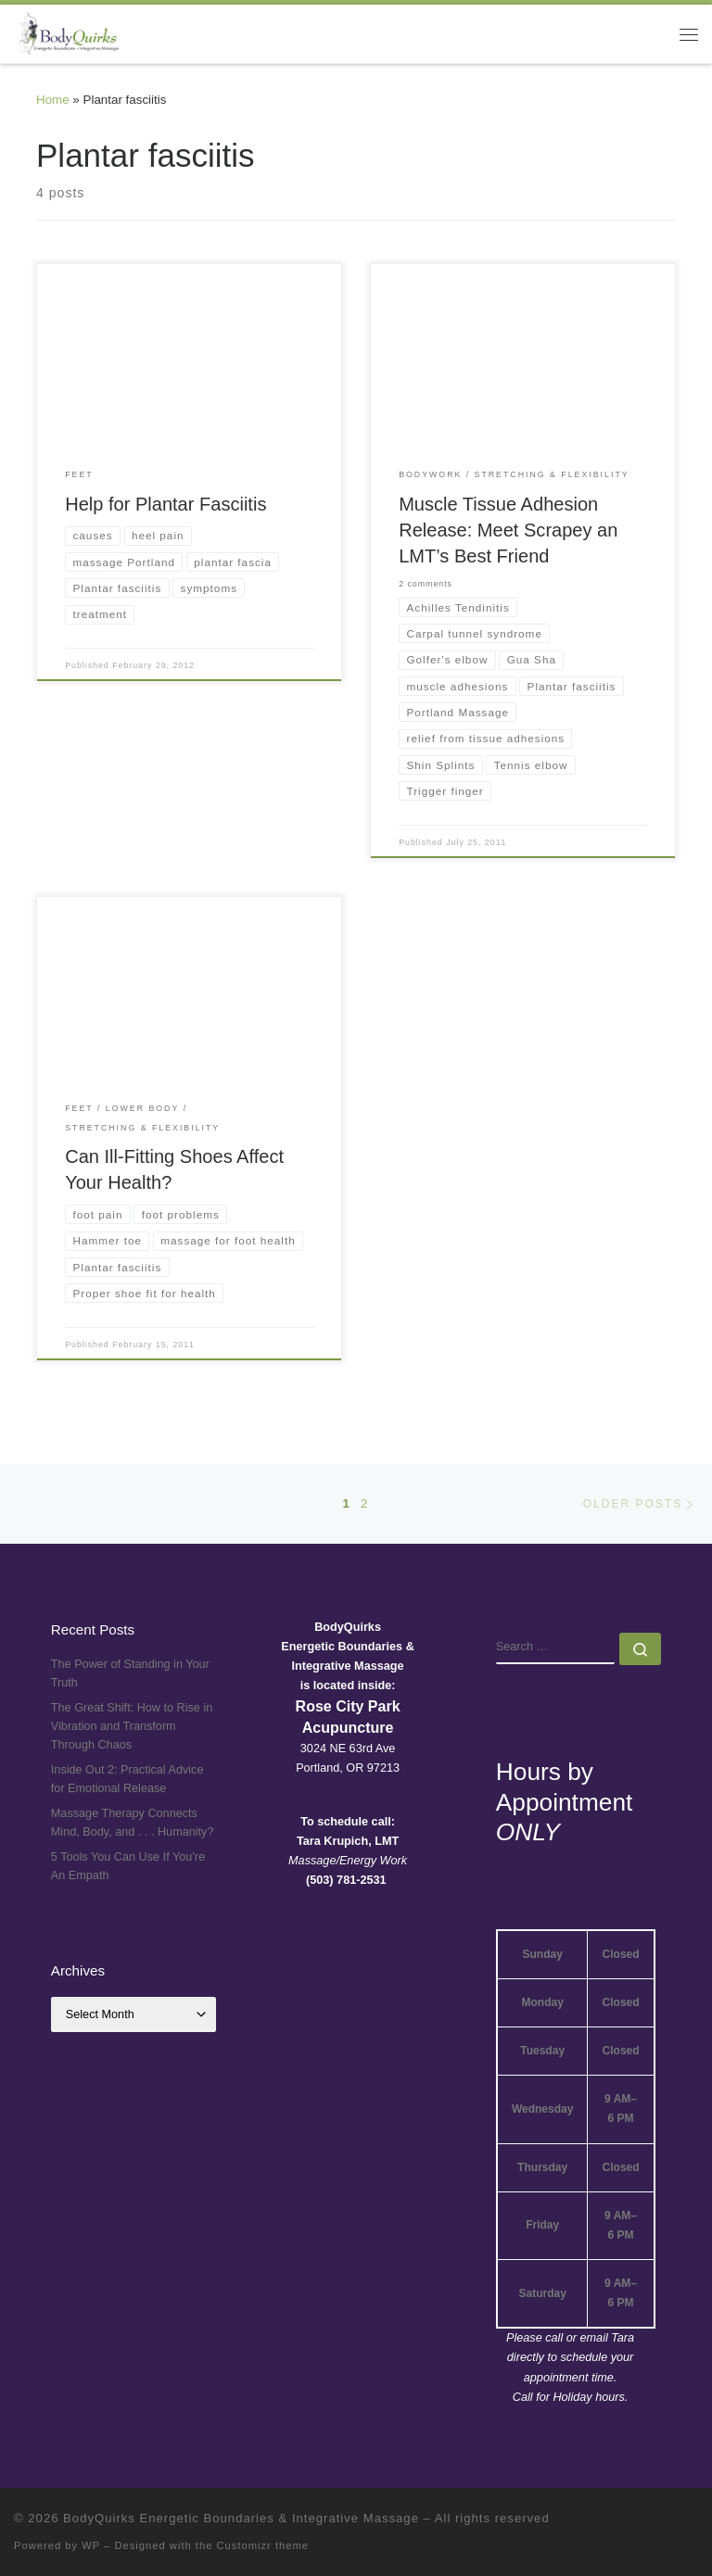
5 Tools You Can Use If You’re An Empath (128, 1866)
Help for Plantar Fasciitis (165, 504)
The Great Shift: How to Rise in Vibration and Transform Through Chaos (131, 1725)
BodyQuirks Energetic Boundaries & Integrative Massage (241, 2518)
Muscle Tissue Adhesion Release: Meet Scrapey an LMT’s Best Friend (508, 530)
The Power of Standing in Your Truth (130, 1673)
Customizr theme (263, 2545)
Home (53, 100)
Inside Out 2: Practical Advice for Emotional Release (127, 1779)
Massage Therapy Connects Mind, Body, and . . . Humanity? (132, 1822)
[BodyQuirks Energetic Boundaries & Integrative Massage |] (66, 32)
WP (91, 2545)
